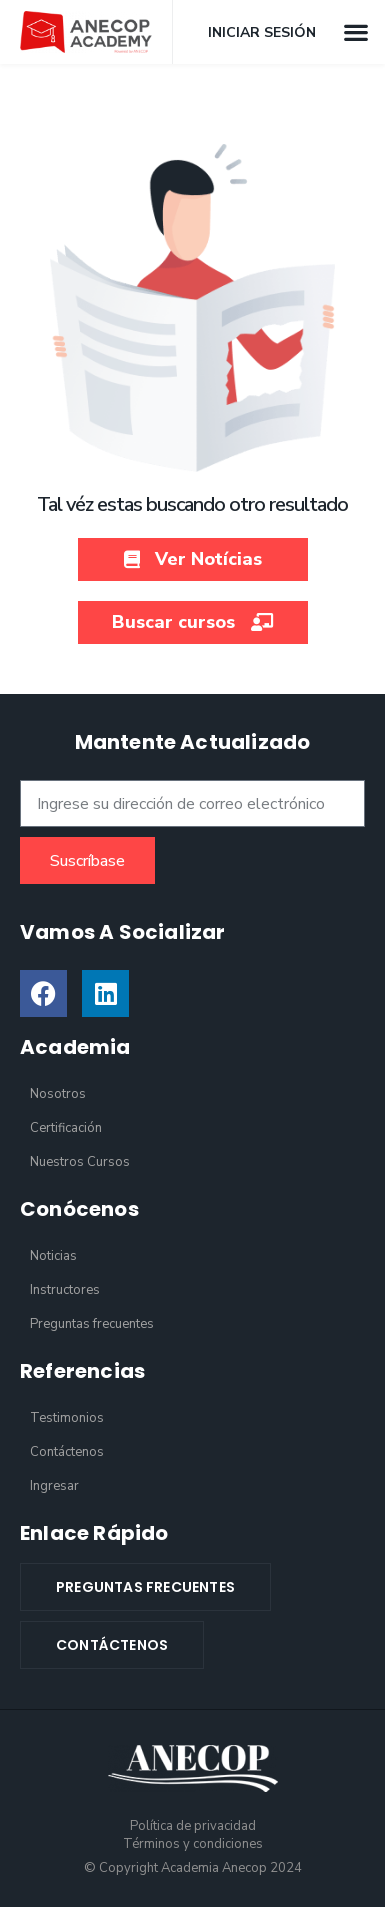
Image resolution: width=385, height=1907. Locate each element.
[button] (355, 31)
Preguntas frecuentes (92, 1324)
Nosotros (58, 1094)
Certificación (66, 1128)
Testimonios (67, 1418)
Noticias (53, 1256)
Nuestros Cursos (80, 1162)
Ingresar (54, 1486)
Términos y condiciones (193, 1844)
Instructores (65, 1290)
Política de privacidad (193, 1826)
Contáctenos (67, 1452)
